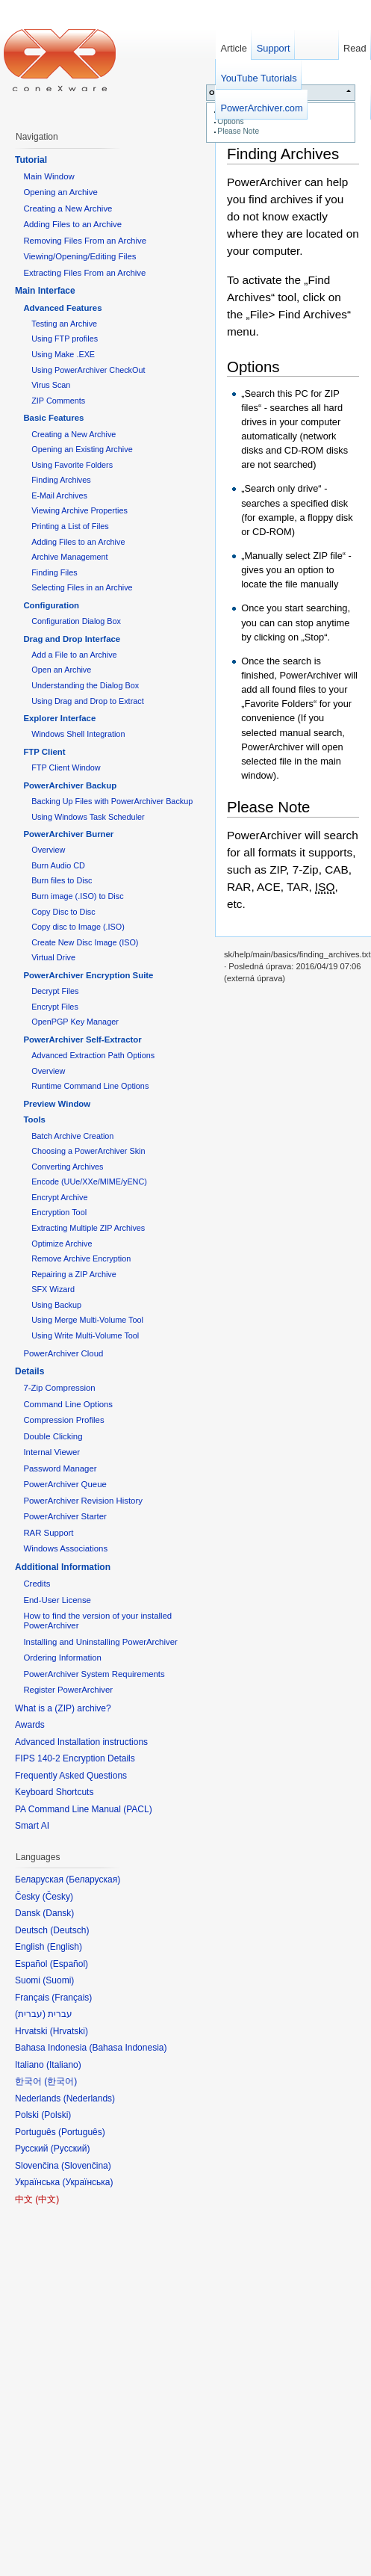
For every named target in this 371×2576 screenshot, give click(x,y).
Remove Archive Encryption (81, 1258)
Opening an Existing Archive (81, 449)
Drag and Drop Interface (71, 638)
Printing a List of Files (70, 526)
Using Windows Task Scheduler (87, 816)
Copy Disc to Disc (63, 911)
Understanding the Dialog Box (85, 685)
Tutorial (31, 160)
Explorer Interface (59, 718)
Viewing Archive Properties (79, 510)
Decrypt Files (54, 990)
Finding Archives (283, 153)
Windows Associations (65, 1548)
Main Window (48, 176)
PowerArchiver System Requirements (93, 1674)
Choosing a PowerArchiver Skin (88, 1150)
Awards (30, 1725)
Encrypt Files (54, 1006)
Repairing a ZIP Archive (73, 1274)
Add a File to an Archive (73, 654)
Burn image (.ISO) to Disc (77, 896)
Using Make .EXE (63, 354)
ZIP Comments (58, 400)
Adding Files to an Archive (72, 224)
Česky (58, 1896)
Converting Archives (67, 1166)
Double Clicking (52, 1436)
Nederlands (89, 2098)
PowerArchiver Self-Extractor (82, 1039)
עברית (30, 2014)
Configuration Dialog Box (76, 621)
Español (69, 1964)
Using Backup (56, 1304)
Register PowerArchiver (68, 1689)
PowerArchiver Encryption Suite (88, 975)
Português (81, 2132)
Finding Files (54, 572)
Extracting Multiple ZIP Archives (88, 1227)
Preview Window (56, 1103)
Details (29, 1371)
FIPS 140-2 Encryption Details (75, 1758)
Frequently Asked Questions (71, 1775)
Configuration (51, 605)
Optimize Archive (61, 1243)
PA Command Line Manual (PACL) (83, 1809)
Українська (87, 2182)
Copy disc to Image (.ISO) (78, 926)
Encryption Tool (59, 1212)
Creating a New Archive (67, 208)
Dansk (58, 1913)
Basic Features (53, 417)
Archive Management (69, 556)
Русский (70, 2148)
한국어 (60, 2081)
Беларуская (93, 1879)
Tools (34, 1119)
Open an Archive (61, 669)
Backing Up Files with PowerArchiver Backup (112, 801)
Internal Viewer (51, 1452)
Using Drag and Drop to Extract (87, 700)
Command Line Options (68, 1404)
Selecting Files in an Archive (81, 587)
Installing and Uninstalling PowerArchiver (100, 1641)
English (64, 1947)
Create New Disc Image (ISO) (84, 942)
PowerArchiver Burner (68, 834)
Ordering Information (62, 1657)
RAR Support (48, 1532)
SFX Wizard (53, 1289)
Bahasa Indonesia (127, 2047)
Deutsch (69, 1930)
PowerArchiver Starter (64, 1516)
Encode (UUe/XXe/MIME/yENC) (89, 1181)
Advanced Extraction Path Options (93, 1055)
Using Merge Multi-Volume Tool (87, 1319)
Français (71, 1997)
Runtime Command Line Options (90, 1085)
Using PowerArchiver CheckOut (88, 369)
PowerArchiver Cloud (63, 1353)
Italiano (63, 2065)
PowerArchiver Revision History (83, 1500)
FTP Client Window (65, 767)
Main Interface (45, 290)
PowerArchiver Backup (69, 785)
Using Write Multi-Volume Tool (85, 1335)
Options (230, 121)
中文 (47, 2199)
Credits (36, 1583)
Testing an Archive (64, 323)
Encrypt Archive (59, 1197)
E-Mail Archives (59, 495)
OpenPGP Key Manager (75, 1021)
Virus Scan (50, 384)
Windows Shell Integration (78, 733)
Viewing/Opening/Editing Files (79, 256)
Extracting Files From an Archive (84, 272)
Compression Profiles (63, 1419)
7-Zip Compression (59, 1387)
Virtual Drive (53, 957)
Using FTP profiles (64, 338)
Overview (48, 849)
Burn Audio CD (58, 865)
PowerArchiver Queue (64, 1484)
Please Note (238, 131)
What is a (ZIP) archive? (63, 1708)
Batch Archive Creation (72, 1135)
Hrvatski (69, 2031)
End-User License (57, 1600)
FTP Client (44, 751)
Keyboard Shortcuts (54, 1792)
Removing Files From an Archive (84, 240)
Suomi (58, 1980)
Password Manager (59, 1468)
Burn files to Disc (61, 880)
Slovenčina (86, 2165)
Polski (56, 2115)
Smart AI (32, 1825)
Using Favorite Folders (72, 464)
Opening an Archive (60, 192)
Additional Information (62, 1567)
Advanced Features (62, 307)
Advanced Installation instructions (81, 1742)
